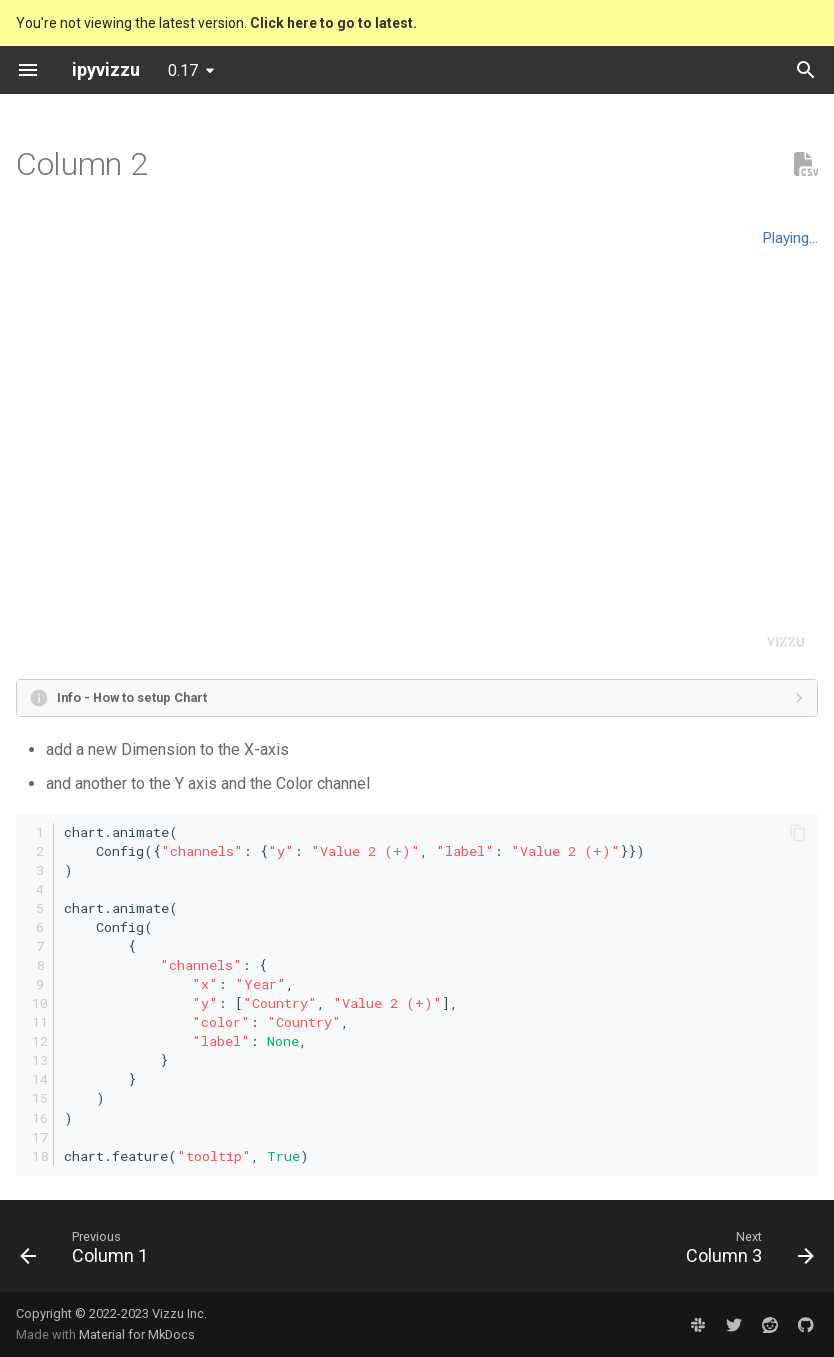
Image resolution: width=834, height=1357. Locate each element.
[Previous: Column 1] (88, 1252)
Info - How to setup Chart (132, 697)
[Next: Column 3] (745, 1252)
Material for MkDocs (137, 1334)
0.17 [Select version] (183, 70)
